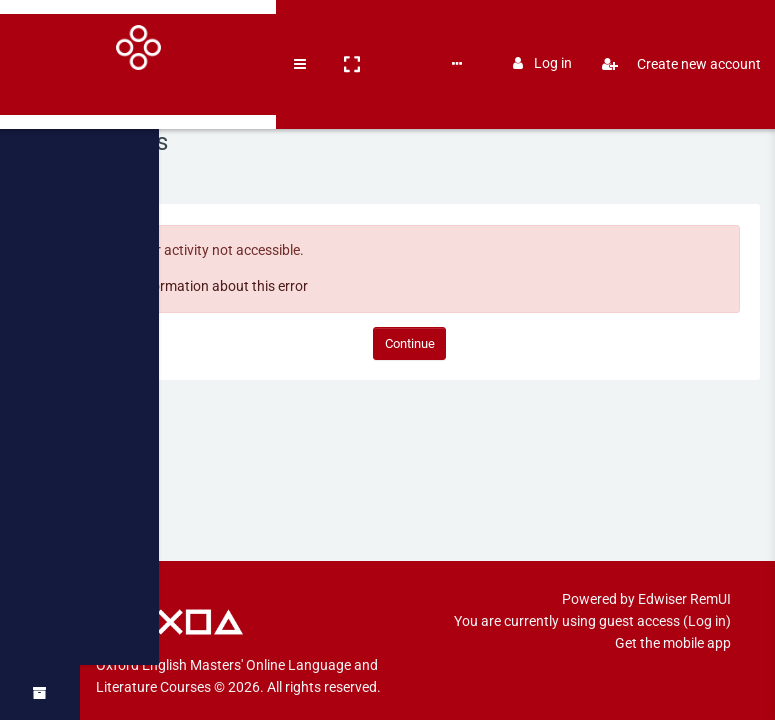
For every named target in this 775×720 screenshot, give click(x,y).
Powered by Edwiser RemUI (646, 577)
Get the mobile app (673, 621)
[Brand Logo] (40, 33)
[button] (156, 33)
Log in (542, 32)
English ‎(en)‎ (340, 32)
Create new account (673, 33)
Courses (211, 32)
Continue (428, 343)
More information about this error (239, 286)
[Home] (40, 93)
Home (133, 171)
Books (270, 32)
